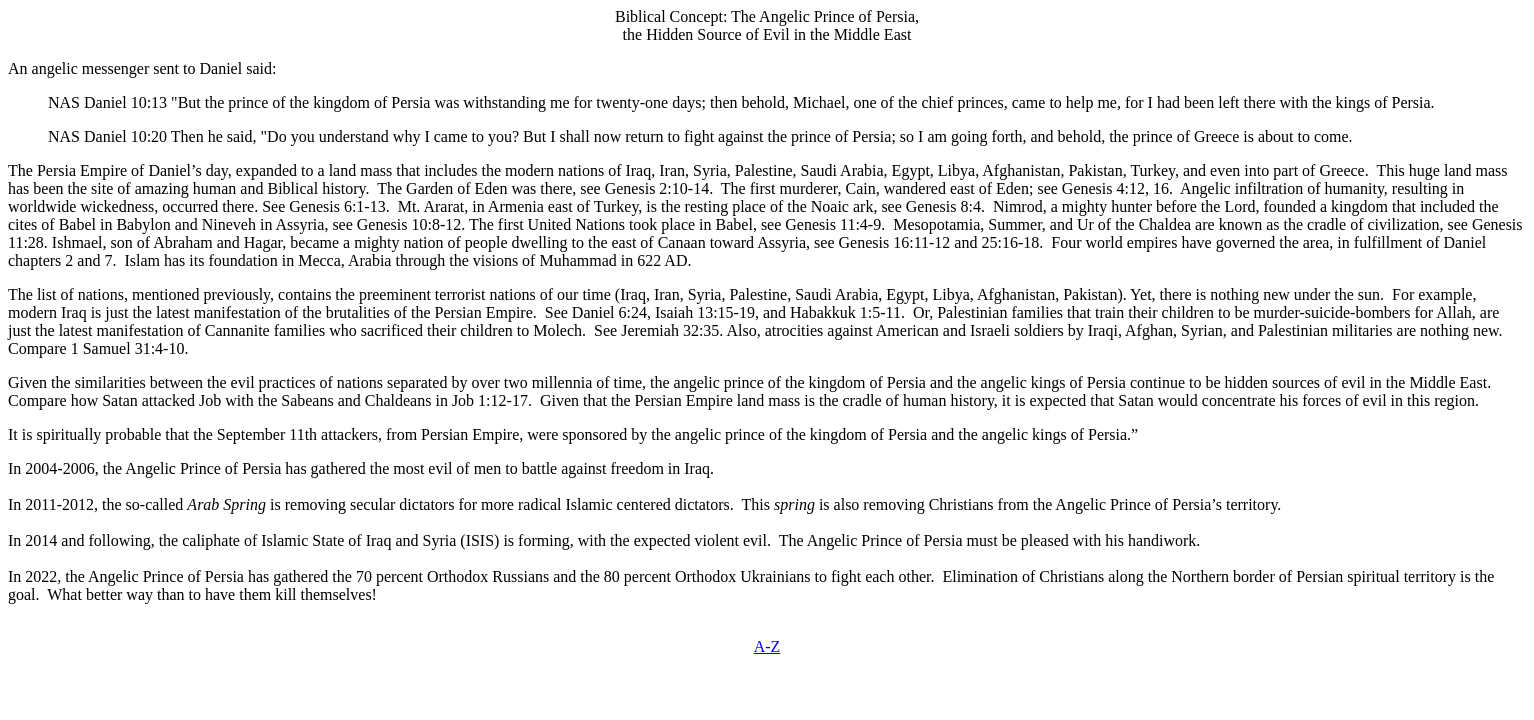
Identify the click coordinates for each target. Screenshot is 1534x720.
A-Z (767, 646)
